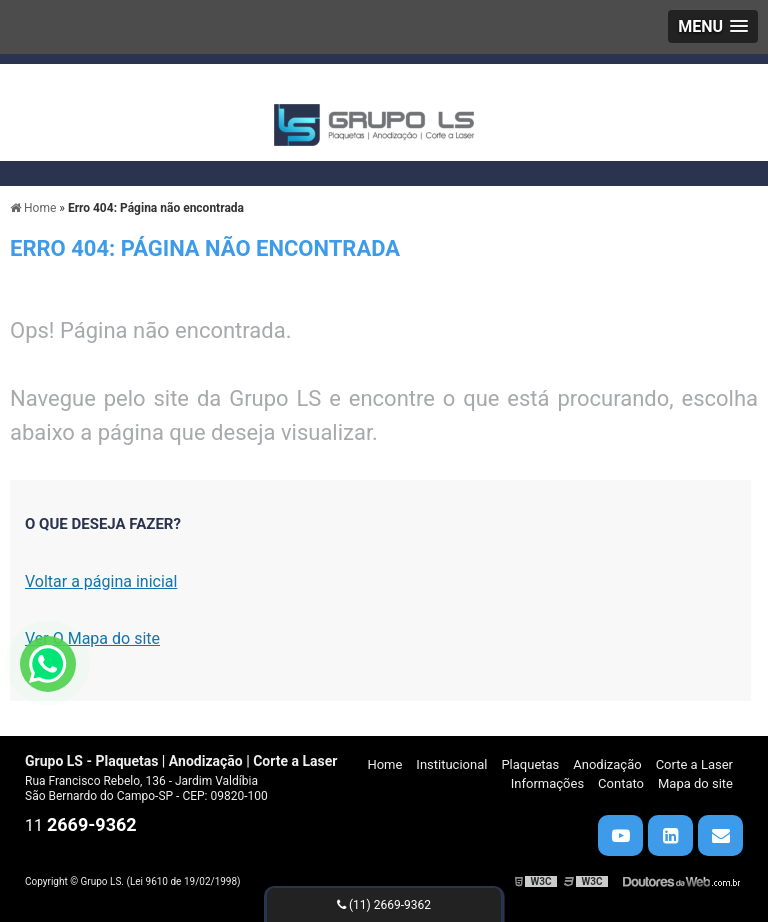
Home (384, 764)
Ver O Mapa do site (92, 638)
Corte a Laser (694, 764)
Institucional (451, 764)
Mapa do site (695, 783)
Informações (547, 783)
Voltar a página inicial (101, 581)
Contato (621, 783)
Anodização (607, 764)
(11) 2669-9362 (384, 905)
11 (81, 825)
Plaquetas (530, 764)
